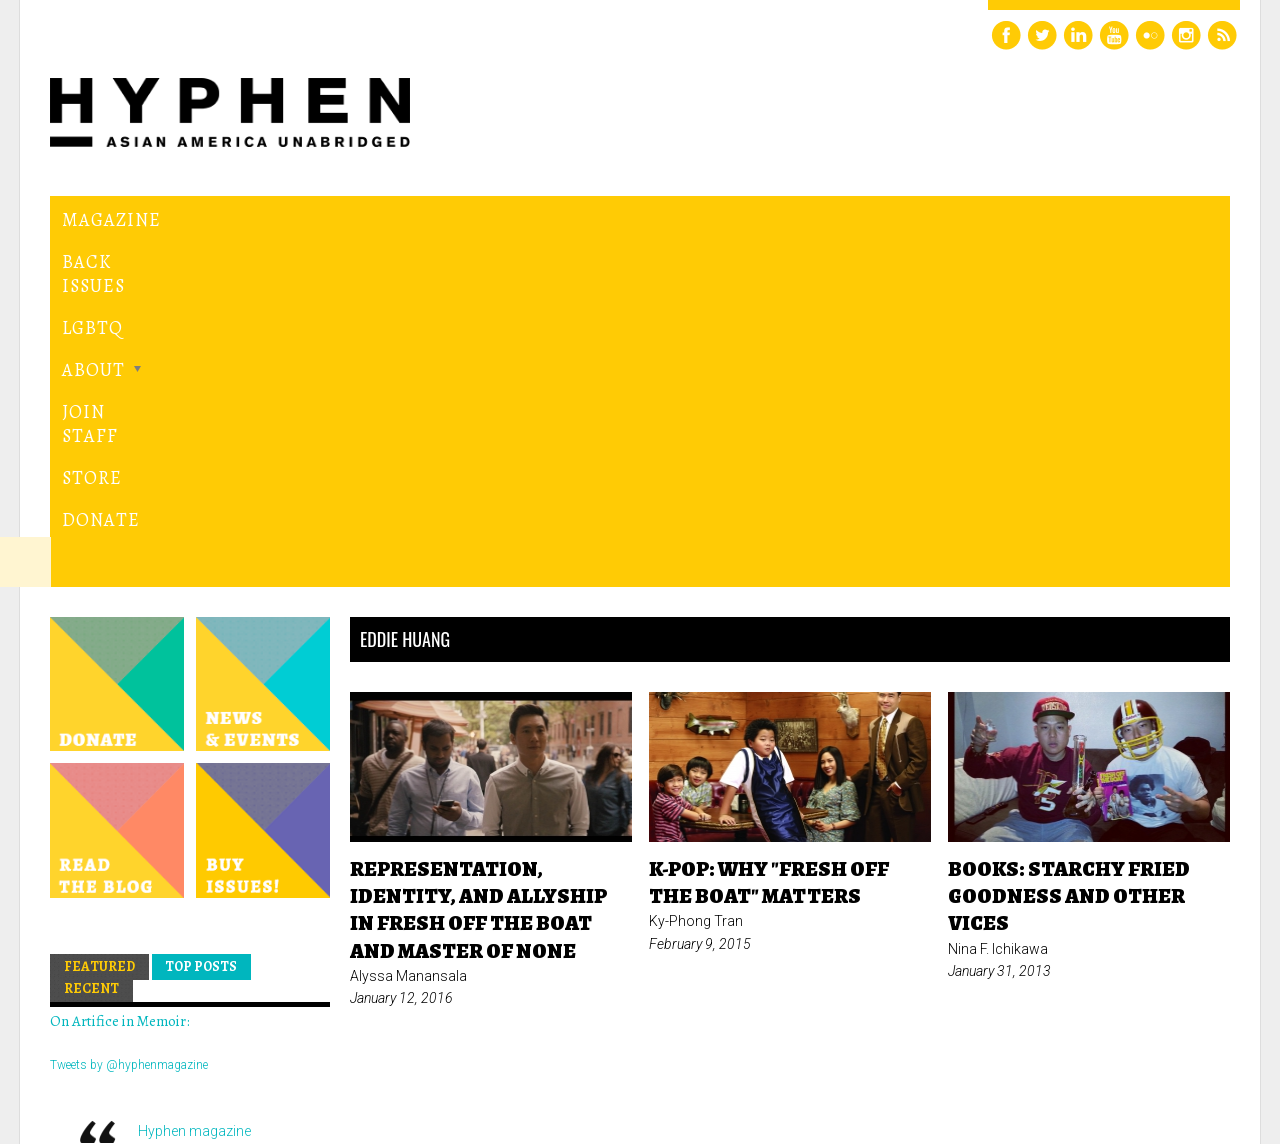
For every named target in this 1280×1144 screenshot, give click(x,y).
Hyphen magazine (194, 790)
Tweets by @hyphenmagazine (129, 723)
